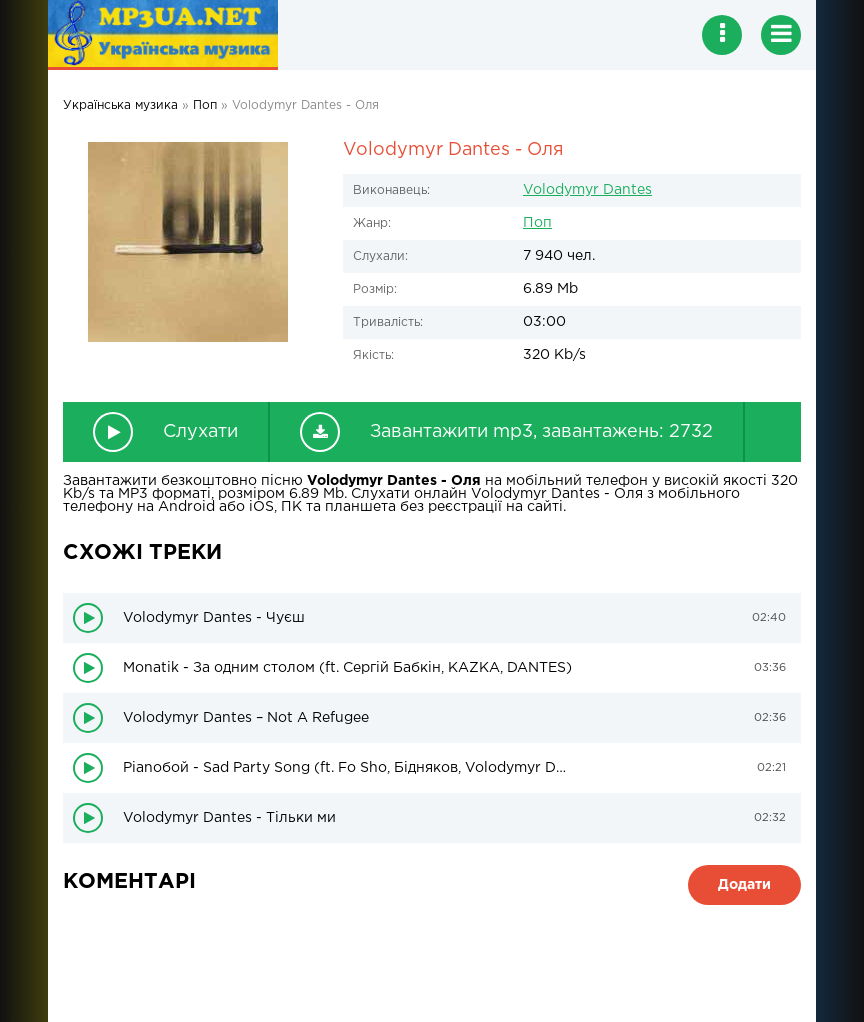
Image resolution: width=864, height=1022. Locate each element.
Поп (537, 223)
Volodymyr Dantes (587, 190)
